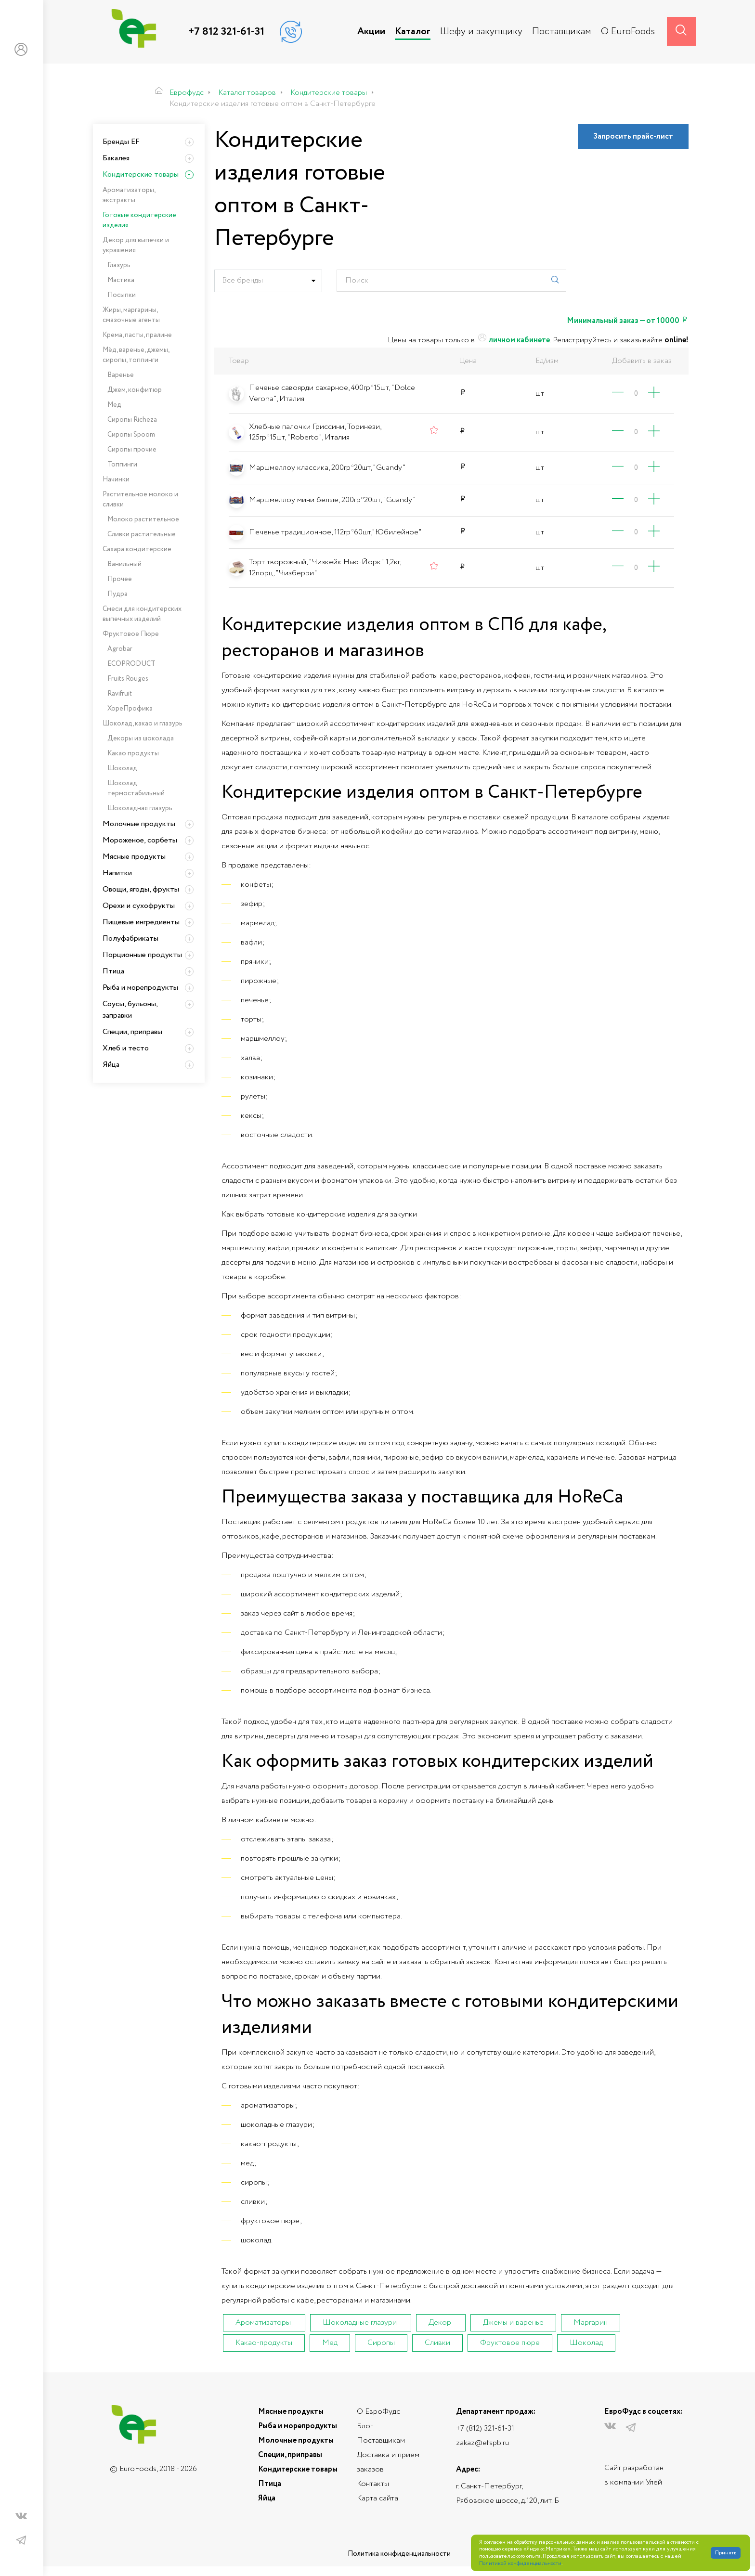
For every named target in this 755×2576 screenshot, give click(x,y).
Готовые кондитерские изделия (139, 220)
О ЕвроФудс (378, 2411)
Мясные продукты (134, 856)
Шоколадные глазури (360, 2322)
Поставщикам (561, 32)
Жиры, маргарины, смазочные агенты (131, 315)
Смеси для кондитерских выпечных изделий (142, 614)
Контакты (373, 2483)
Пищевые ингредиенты (141, 922)
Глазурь (118, 265)
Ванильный (124, 564)
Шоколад (586, 2342)
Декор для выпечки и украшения (136, 245)
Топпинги (122, 464)
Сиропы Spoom (131, 435)
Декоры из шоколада (140, 738)
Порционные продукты (142, 954)
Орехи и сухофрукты (139, 905)
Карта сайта (377, 2498)
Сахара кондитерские (137, 549)
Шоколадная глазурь (139, 808)
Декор (440, 2322)
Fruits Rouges (127, 679)
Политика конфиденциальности (399, 2554)
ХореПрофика (130, 708)
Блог (365, 2426)
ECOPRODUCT (131, 664)
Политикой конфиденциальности (520, 2563)
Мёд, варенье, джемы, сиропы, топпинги (136, 355)
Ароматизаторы (263, 2322)
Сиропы (381, 2342)
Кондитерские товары (141, 174)
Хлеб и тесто (126, 1048)
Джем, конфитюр (134, 390)
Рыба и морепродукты (140, 987)
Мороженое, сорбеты (140, 840)
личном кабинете (513, 340)
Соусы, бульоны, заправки (130, 1009)
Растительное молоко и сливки (140, 499)
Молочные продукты (139, 823)
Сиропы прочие (131, 449)
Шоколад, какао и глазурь (142, 723)
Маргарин (590, 2322)
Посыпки (121, 295)
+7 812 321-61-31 (226, 31)
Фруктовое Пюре (131, 634)
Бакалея (116, 158)
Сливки (437, 2342)
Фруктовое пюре (510, 2342)
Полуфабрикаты (130, 938)
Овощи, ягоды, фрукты (141, 889)
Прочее (119, 579)
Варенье (120, 375)
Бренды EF (121, 141)
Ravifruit (119, 694)
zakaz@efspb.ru (482, 2442)
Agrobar (119, 649)
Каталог (412, 32)
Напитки (117, 873)
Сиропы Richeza (132, 420)
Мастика (120, 280)
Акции (371, 32)
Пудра (117, 594)
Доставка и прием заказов (388, 2462)
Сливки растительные (141, 534)
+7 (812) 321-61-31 (485, 2428)
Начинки (116, 479)
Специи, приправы (132, 1031)
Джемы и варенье (513, 2322)
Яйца (111, 1064)
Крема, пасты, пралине (137, 335)
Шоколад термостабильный (136, 788)
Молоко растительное (143, 519)
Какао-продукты (263, 2342)
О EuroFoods (628, 32)
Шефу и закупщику (481, 32)
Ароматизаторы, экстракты (129, 195)
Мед (330, 2342)
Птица (113, 971)
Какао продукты (133, 753)
